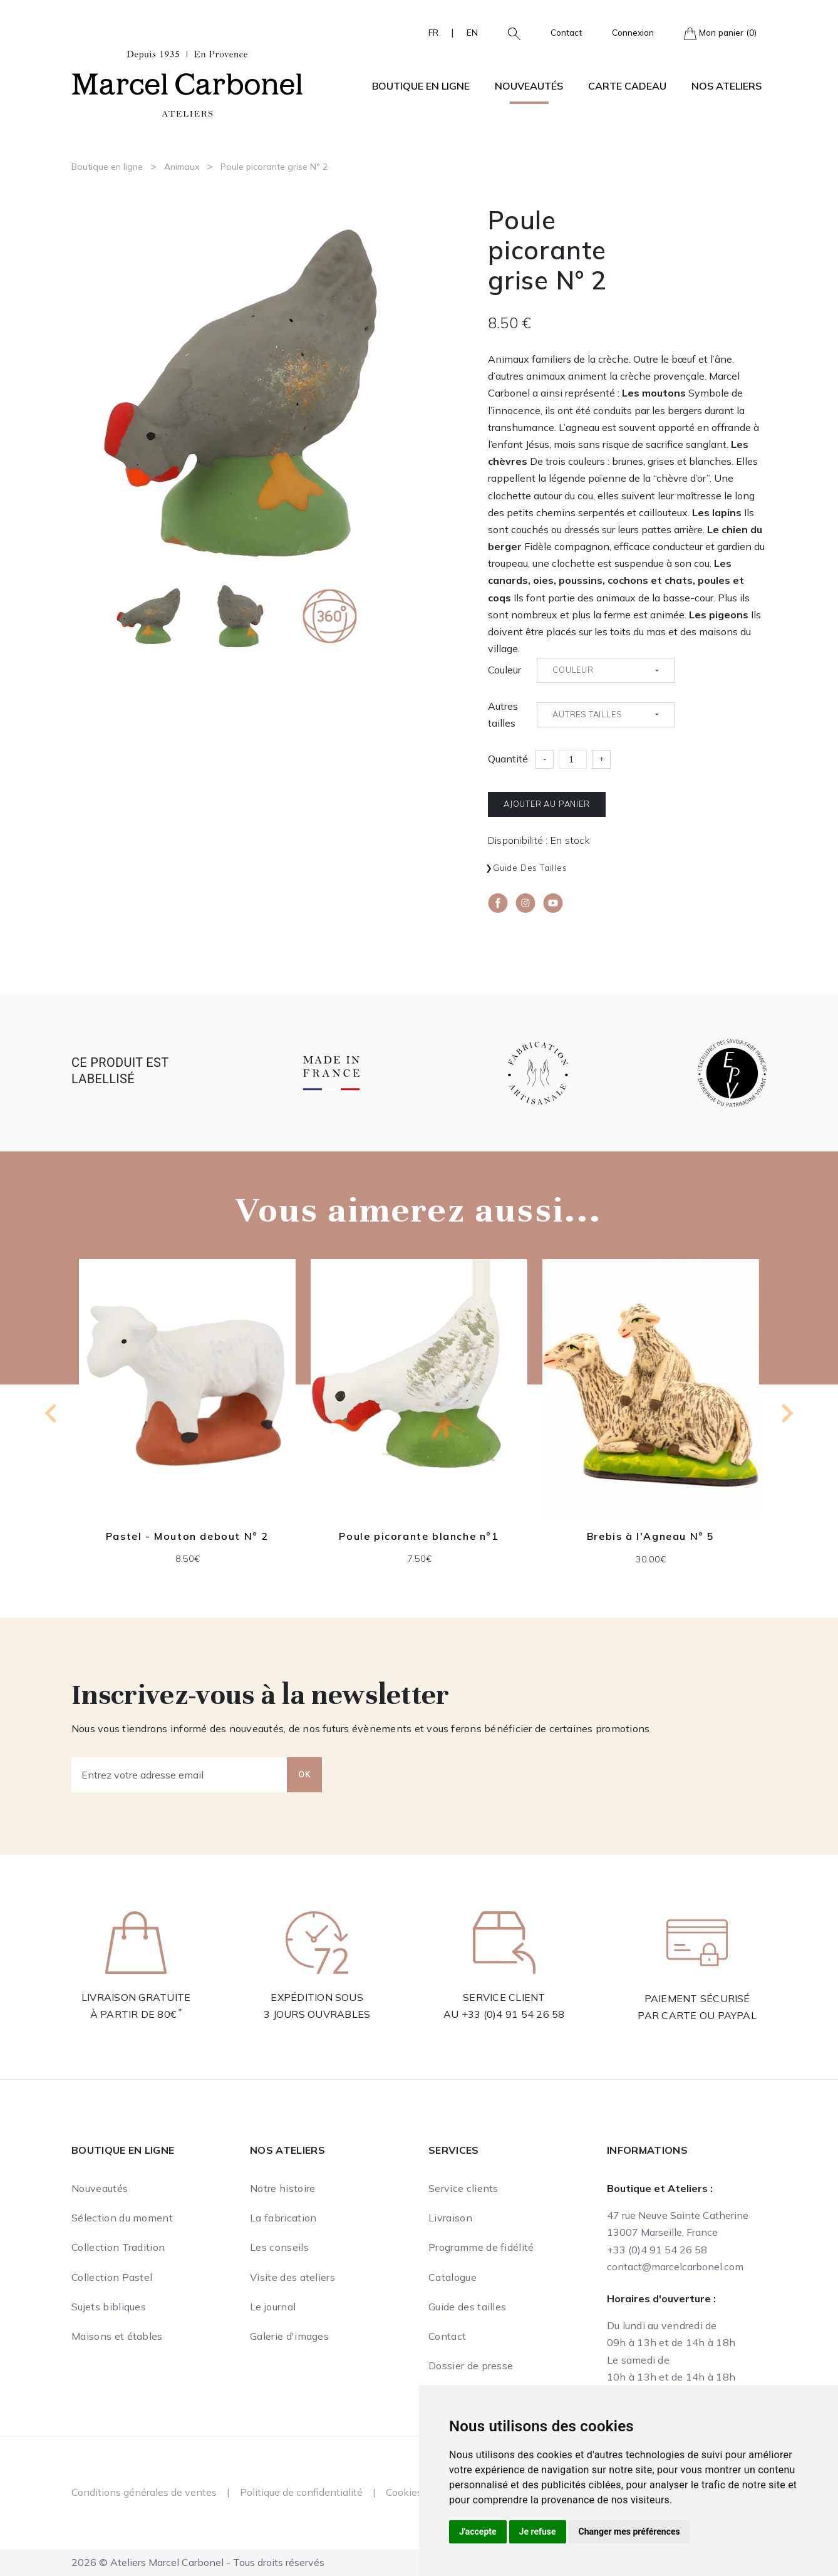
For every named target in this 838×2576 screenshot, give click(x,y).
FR (433, 32)
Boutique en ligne (107, 166)
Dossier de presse (470, 2365)
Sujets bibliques (108, 2306)
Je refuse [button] (537, 2532)
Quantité (508, 758)
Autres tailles (503, 714)
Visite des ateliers (292, 2277)
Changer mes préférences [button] (629, 2532)
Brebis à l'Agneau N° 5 (651, 1536)
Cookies (404, 2492)
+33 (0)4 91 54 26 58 (513, 2014)
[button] (509, 32)
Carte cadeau (627, 86)
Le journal (273, 2306)
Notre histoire (282, 2188)
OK (304, 1774)
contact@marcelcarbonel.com (675, 2266)
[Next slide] (786, 1413)
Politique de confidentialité (301, 2492)
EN (472, 32)
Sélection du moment (122, 2217)
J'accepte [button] (478, 2532)
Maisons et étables (117, 2336)
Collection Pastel (111, 2277)
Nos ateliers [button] (726, 86)
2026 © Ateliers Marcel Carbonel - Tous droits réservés (197, 2562)
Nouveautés (529, 86)
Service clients (463, 2188)
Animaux (181, 166)
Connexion (633, 32)
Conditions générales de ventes (144, 2492)
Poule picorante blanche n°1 (419, 1536)
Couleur (504, 669)
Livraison (450, 2217)
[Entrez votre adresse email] (179, 1774)
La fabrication (283, 2217)
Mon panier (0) (720, 33)
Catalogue (452, 2277)
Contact (566, 32)
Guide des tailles (530, 868)
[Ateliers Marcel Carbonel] (187, 82)
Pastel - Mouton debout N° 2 (187, 1536)
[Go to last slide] (52, 1413)
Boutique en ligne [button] (421, 86)
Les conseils (279, 2247)
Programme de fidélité (481, 2247)
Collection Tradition (118, 2247)
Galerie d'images (289, 2336)
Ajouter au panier (547, 804)
